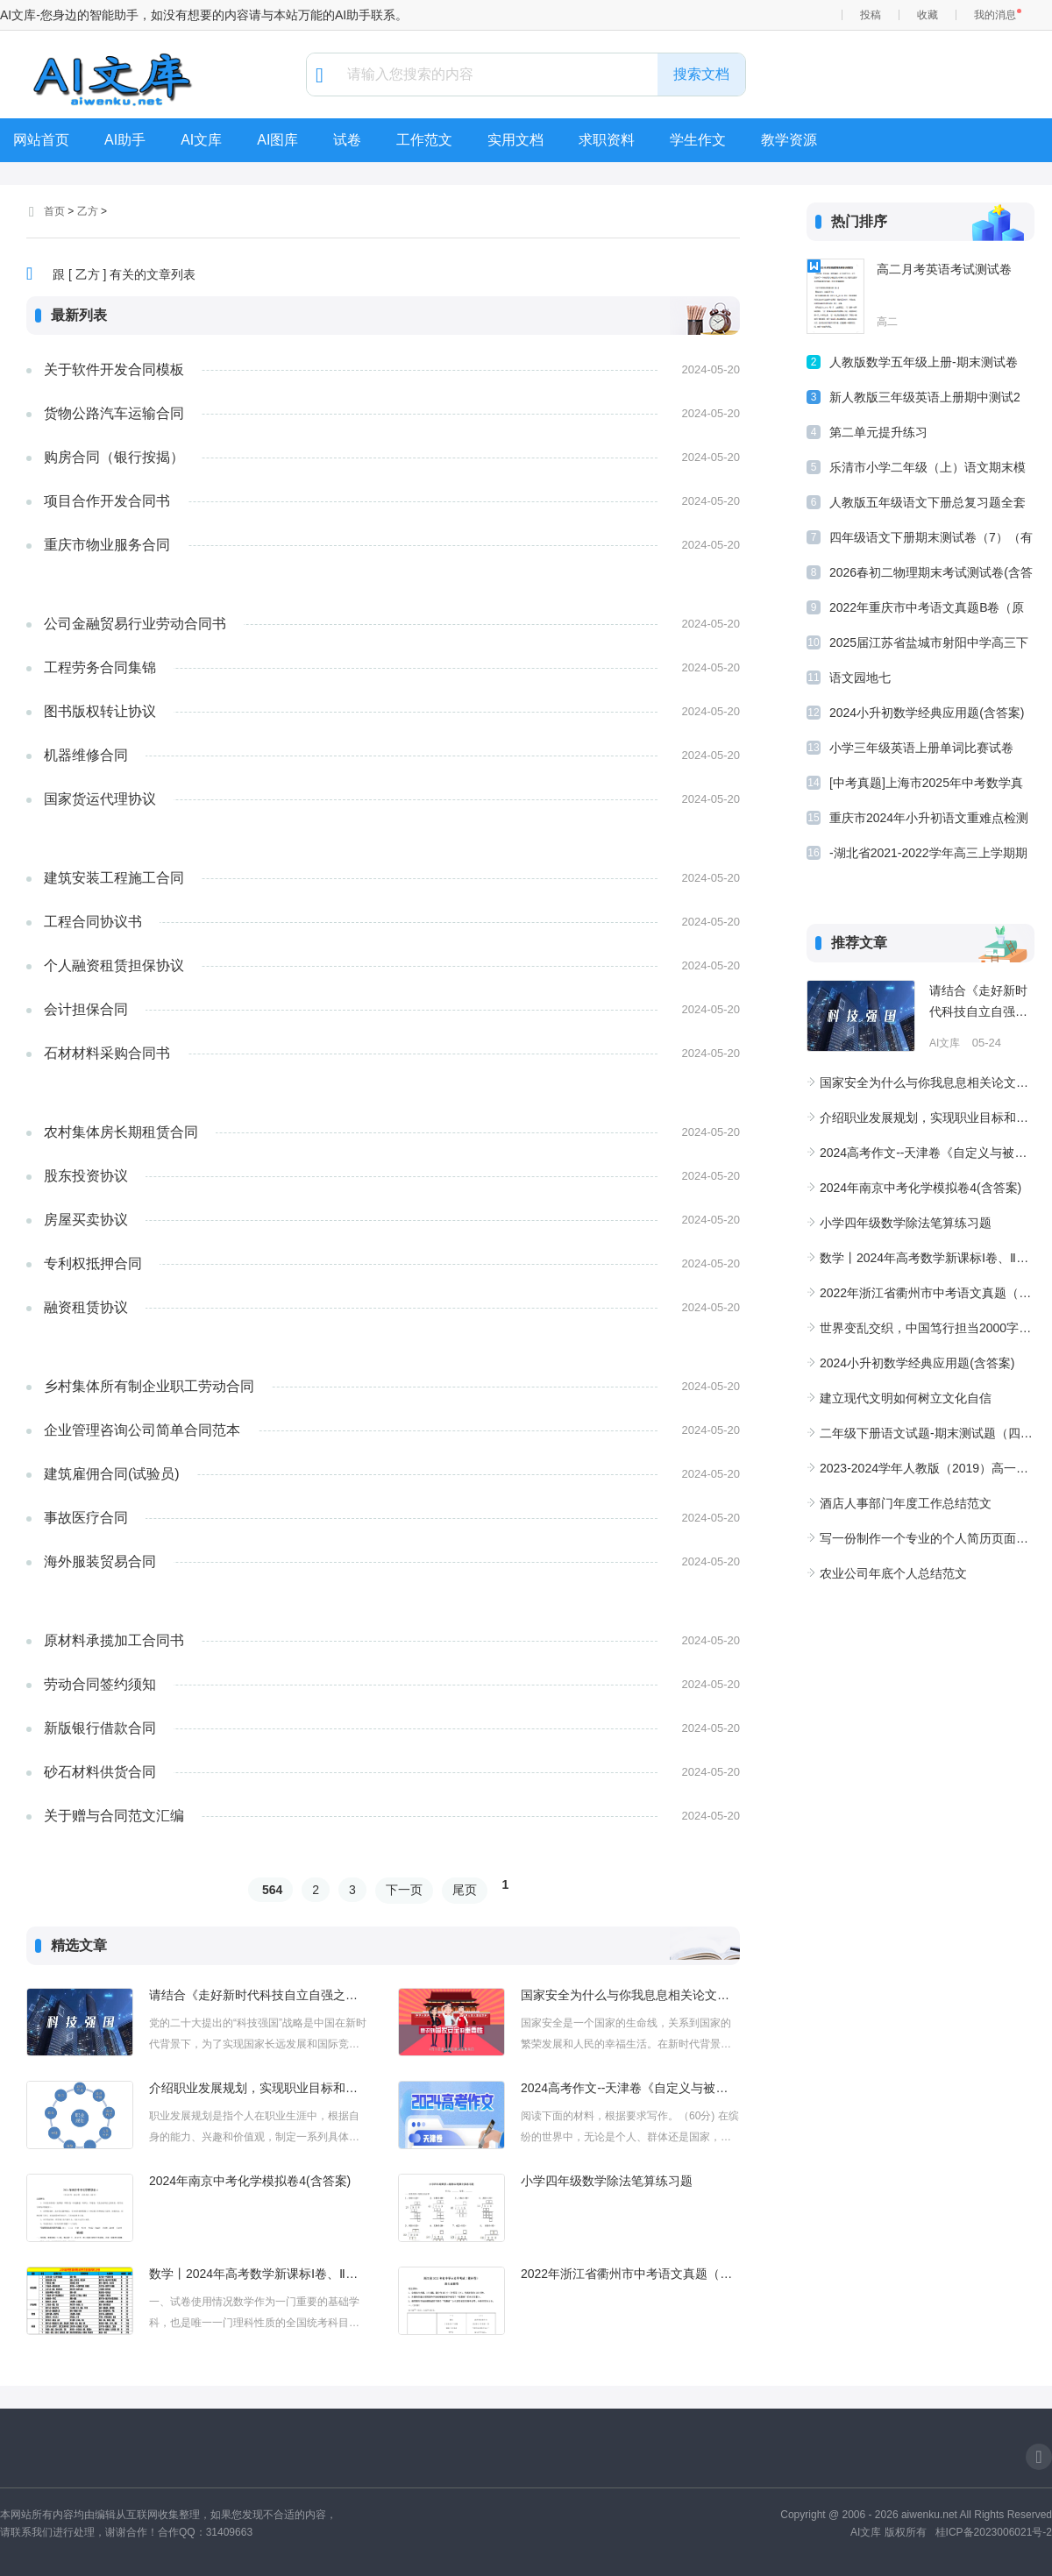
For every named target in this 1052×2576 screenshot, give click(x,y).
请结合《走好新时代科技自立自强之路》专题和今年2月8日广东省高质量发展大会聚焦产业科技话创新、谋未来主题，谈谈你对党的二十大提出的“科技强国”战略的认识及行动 (258, 1995)
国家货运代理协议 (100, 798)
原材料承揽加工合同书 (114, 1640)
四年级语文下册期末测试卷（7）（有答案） (931, 540)
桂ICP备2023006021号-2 (993, 2532)
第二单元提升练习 (878, 432)
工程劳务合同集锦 (100, 667)
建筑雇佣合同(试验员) (112, 1473)
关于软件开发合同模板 (114, 369)
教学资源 (789, 139)
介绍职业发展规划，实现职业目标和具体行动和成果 (258, 2088)
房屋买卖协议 (86, 1219)
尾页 (464, 1890)
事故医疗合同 (86, 1517)
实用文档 (515, 139)
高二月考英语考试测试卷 (944, 269)
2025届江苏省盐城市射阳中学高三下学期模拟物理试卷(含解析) (928, 645)
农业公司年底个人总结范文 (893, 1573)
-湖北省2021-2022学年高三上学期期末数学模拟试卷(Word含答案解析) (928, 856)
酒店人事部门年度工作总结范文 (906, 1503)
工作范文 (424, 139)
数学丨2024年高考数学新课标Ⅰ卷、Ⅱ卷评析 (258, 2274)
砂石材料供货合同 (100, 1771)
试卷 (347, 139)
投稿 (870, 15)
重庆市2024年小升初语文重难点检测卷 (928, 821)
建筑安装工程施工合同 (114, 877)
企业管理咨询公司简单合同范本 (142, 1430)
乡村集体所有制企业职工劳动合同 (149, 1386)
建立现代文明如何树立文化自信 (906, 1398)
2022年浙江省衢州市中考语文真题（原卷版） (630, 2274)
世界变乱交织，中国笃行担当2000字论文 (927, 1328)
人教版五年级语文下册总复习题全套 (927, 502)
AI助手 (125, 139)
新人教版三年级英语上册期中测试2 (924, 397)
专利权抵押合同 (93, 1263)
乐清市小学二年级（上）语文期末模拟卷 (927, 470)
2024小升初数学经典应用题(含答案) (926, 713)
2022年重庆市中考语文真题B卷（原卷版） (926, 610)
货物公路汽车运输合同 (114, 413)
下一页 (404, 1890)
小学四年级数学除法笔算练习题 (607, 2181)
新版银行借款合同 (100, 1728)
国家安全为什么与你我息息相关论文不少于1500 (630, 1995)
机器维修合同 (86, 755)
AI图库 (277, 139)
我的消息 (995, 15)
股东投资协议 (86, 1175)
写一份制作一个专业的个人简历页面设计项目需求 (927, 1538)
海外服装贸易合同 (100, 1561)
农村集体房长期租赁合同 (121, 1132)
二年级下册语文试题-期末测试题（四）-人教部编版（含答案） (927, 1433)
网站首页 (41, 139)
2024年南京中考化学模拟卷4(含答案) (250, 2181)
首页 (54, 211)
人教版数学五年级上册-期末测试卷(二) (923, 365)
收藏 (927, 15)
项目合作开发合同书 (107, 500)
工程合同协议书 (93, 921)
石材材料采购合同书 (107, 1053)
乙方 (87, 211)
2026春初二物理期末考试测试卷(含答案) (931, 575)
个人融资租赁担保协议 (114, 965)
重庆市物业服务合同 (107, 544)
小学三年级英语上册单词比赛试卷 (921, 748)
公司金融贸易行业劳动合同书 (135, 623)
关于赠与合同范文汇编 (114, 1815)
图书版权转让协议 (100, 711)
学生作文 (698, 139)
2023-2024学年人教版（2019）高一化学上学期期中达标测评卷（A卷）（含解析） (927, 1468)
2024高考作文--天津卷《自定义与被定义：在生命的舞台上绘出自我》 (630, 2088)
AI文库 (201, 139)
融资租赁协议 (86, 1307)
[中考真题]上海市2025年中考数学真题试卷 (926, 786)
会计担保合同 (86, 1009)
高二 (887, 322)
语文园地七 (860, 678)
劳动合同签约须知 (100, 1684)
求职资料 (607, 139)
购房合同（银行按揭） (114, 457)
